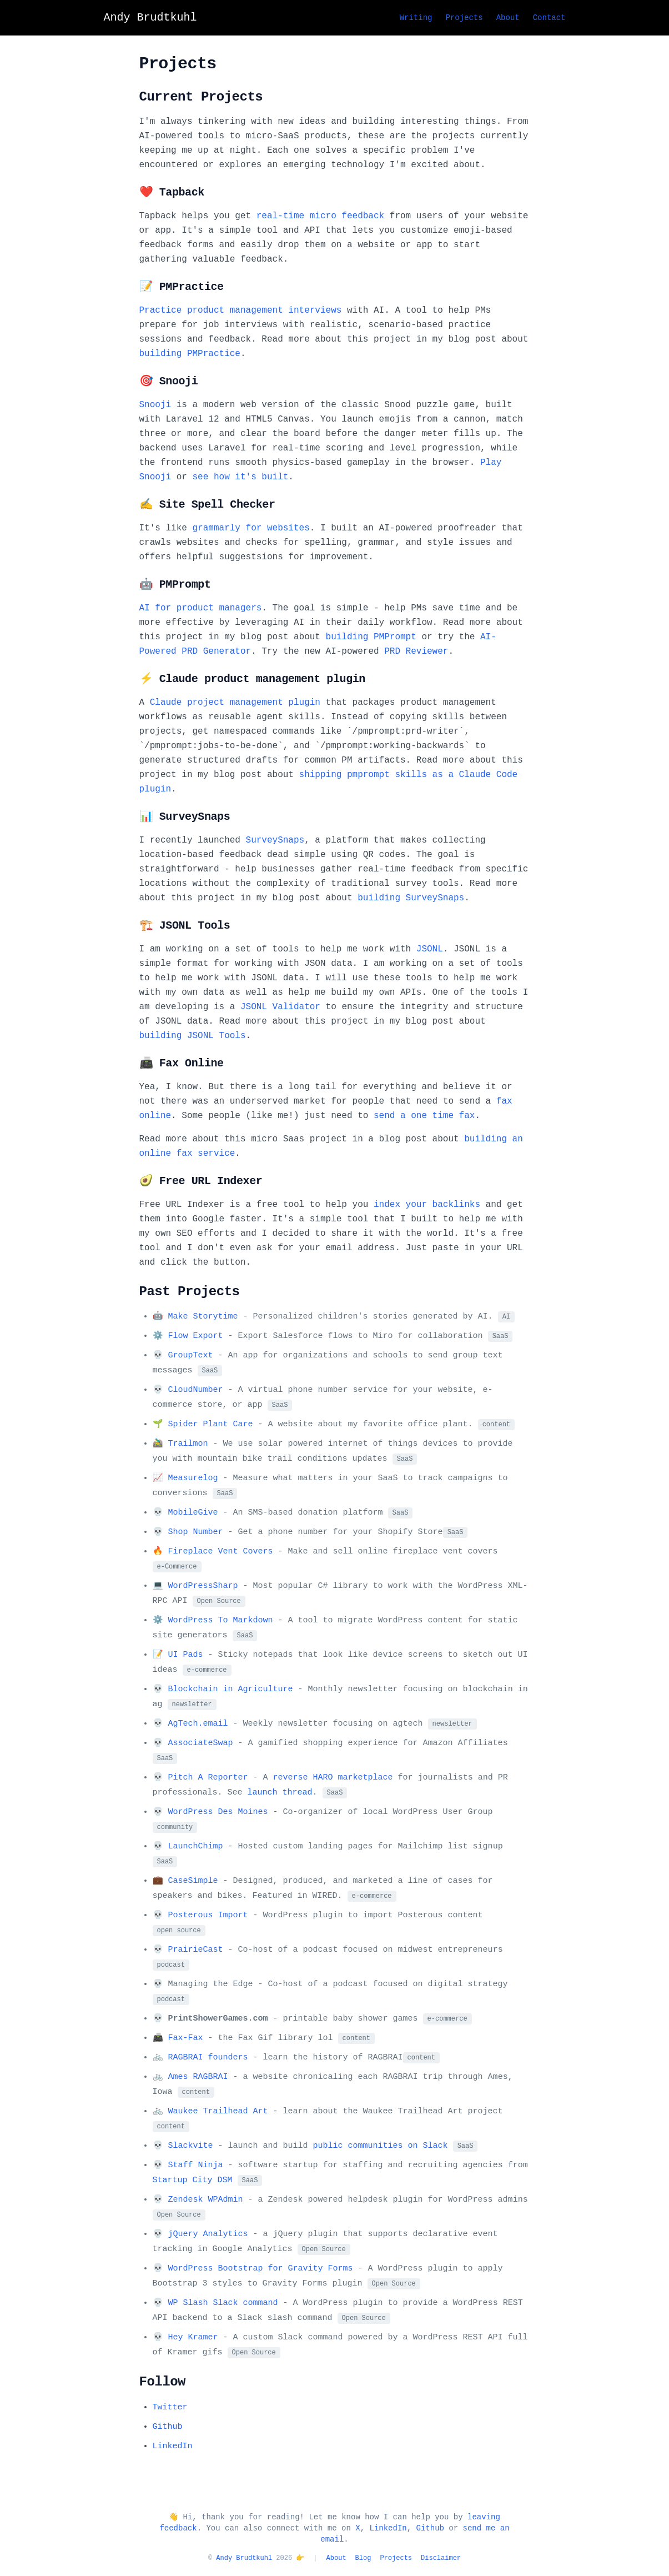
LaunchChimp (195, 1846)
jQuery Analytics (208, 2234)
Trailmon (188, 1444)
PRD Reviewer (416, 651)
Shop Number (195, 1532)
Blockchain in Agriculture (230, 1689)
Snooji (155, 405)
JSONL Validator (280, 1007)
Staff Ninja (195, 2165)
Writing (416, 17)
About (508, 17)
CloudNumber (195, 1390)
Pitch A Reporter (208, 1777)
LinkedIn (173, 2446)
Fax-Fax (185, 2038)
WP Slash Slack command (223, 2303)
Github (168, 2427)
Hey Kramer (193, 2337)
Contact (549, 17)
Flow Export (195, 1336)
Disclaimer (441, 2558)
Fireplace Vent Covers (220, 1551)
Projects (463, 17)
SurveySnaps (275, 840)
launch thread (280, 1792)
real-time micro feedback (320, 216)
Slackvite (190, 2146)
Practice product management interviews (240, 310)
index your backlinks (427, 1205)
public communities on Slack (380, 2146)
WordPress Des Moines (218, 1812)
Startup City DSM (193, 2180)
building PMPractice (189, 354)
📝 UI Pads (178, 1655)
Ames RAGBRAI (198, 2077)
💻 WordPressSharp (195, 1586)
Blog (363, 2558)
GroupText (190, 1355)
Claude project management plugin (235, 703)
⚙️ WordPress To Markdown (213, 1620)
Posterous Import (208, 1915)
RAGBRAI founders (208, 2057)
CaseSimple (193, 1881)
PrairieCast (195, 1949)
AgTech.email (198, 1723)
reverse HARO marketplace (333, 1777)
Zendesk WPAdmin (205, 2199)
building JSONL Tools (192, 1036)
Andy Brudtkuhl (244, 2558)
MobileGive (193, 1512)
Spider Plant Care (210, 1424)
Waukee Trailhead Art (218, 2111)
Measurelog (193, 1478)
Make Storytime (203, 1316)
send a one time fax (424, 1116)
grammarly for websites (251, 528)
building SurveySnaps (411, 898)
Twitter (170, 2407)
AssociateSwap (200, 1743)
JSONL (429, 949)
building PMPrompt (371, 637)
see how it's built (241, 477)
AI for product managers (200, 608)
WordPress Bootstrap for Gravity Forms (260, 2268)
